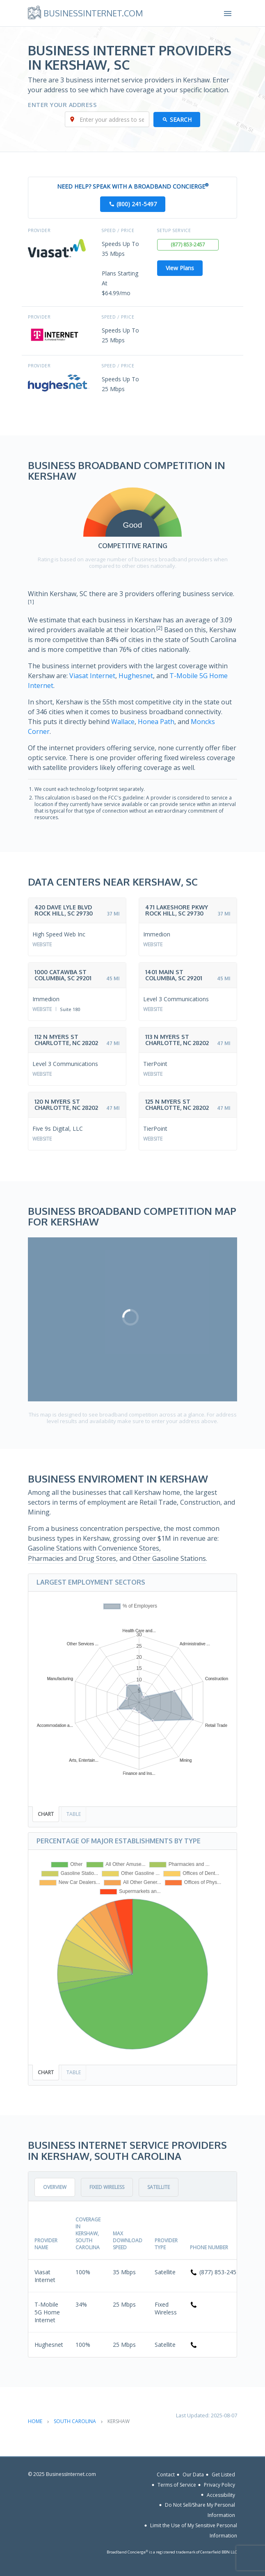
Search (181, 119)
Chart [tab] (46, 1814)
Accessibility (221, 2494)
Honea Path (156, 721)
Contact (166, 2474)
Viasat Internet (92, 675)
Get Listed (223, 2474)
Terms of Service (177, 2484)
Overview (54, 2187)
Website (42, 944)
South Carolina (75, 2421)
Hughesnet (136, 675)
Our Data (193, 2474)
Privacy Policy (219, 2484)
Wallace (123, 721)
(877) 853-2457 (188, 244)
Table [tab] (73, 1814)
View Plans (180, 268)
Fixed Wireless (106, 2187)
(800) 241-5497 (137, 204)
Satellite (158, 2187)
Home (35, 2421)
